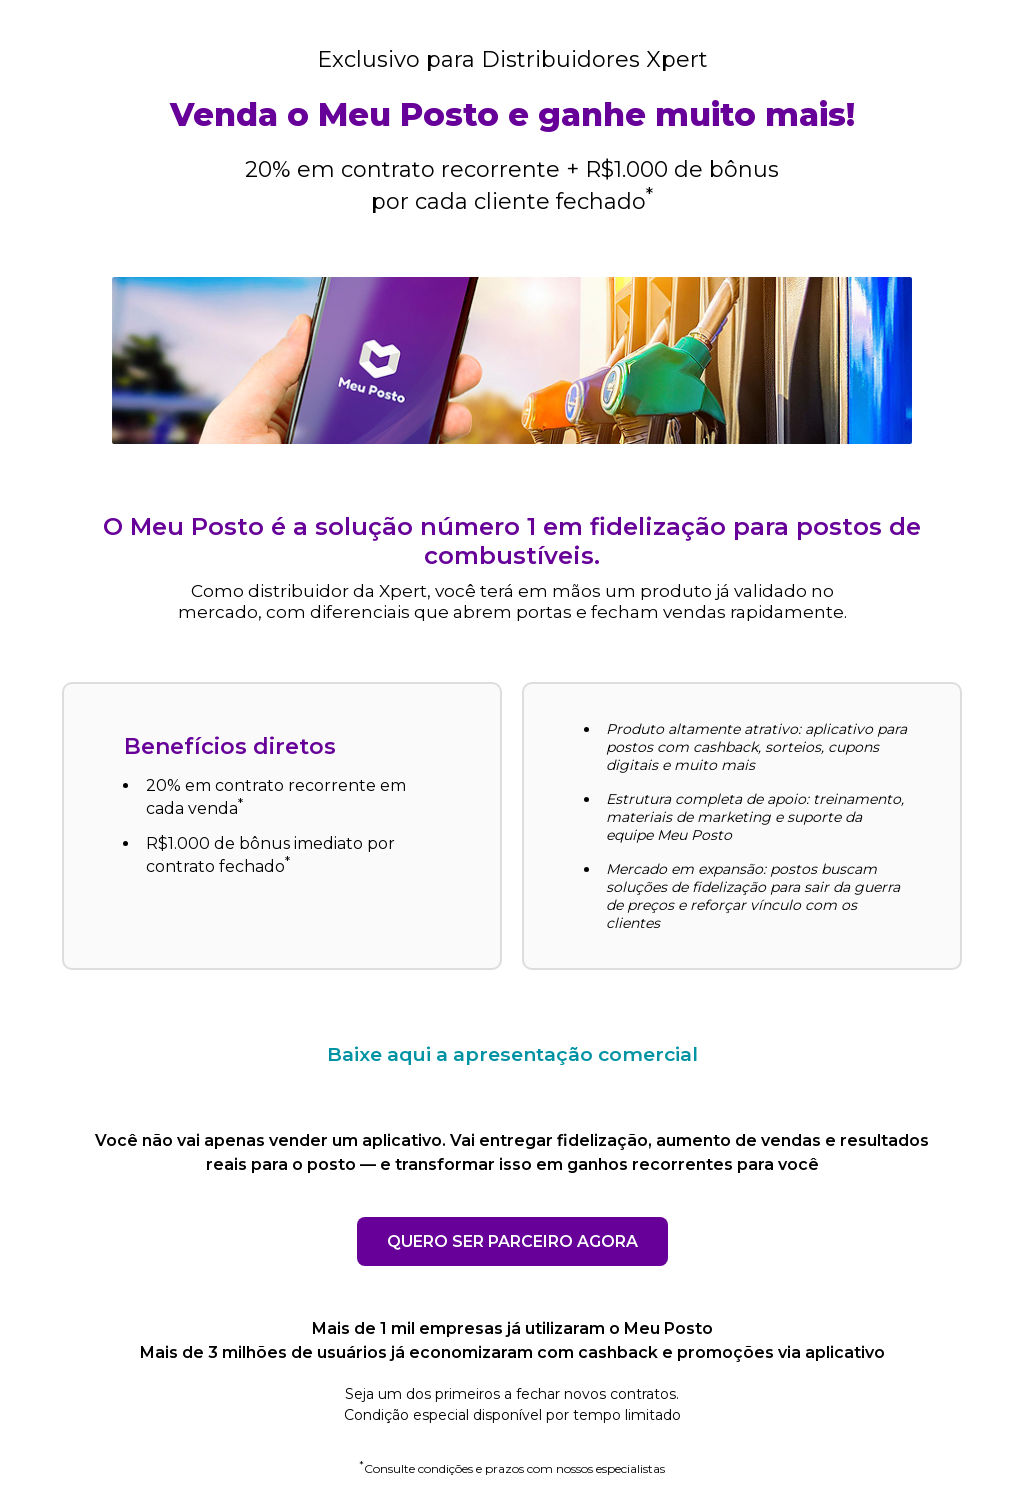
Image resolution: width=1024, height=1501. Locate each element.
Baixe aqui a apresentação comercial (512, 1054)
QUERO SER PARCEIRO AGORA (512, 1241)
